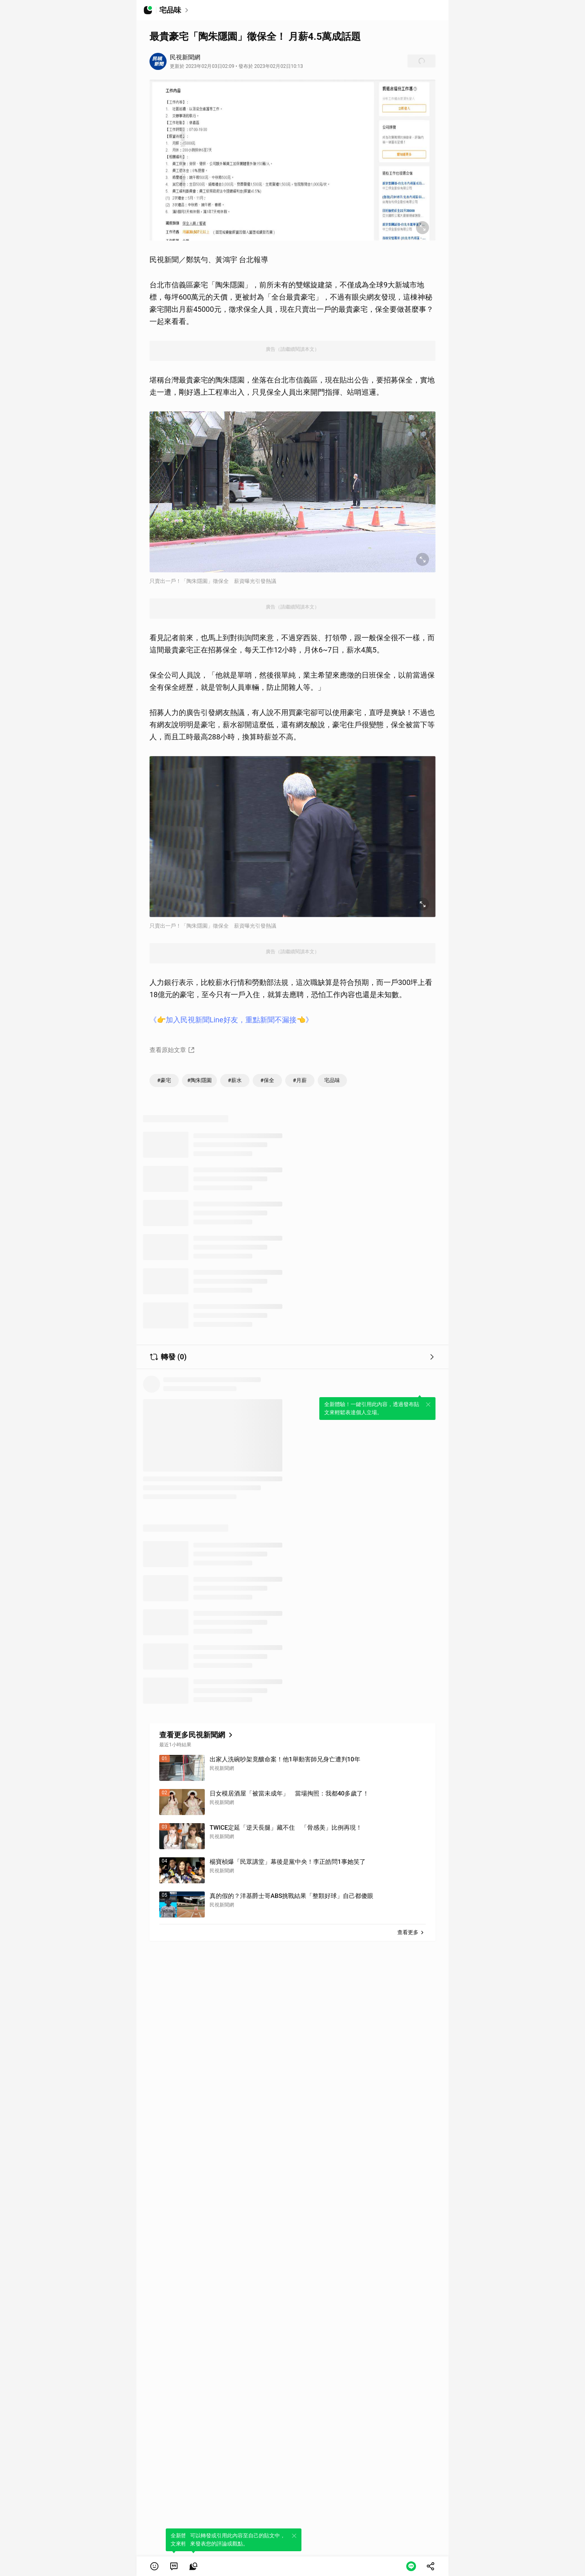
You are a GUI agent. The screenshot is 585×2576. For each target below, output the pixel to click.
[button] (154, 2566)
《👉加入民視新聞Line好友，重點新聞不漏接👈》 (231, 1019)
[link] (174, 2566)
